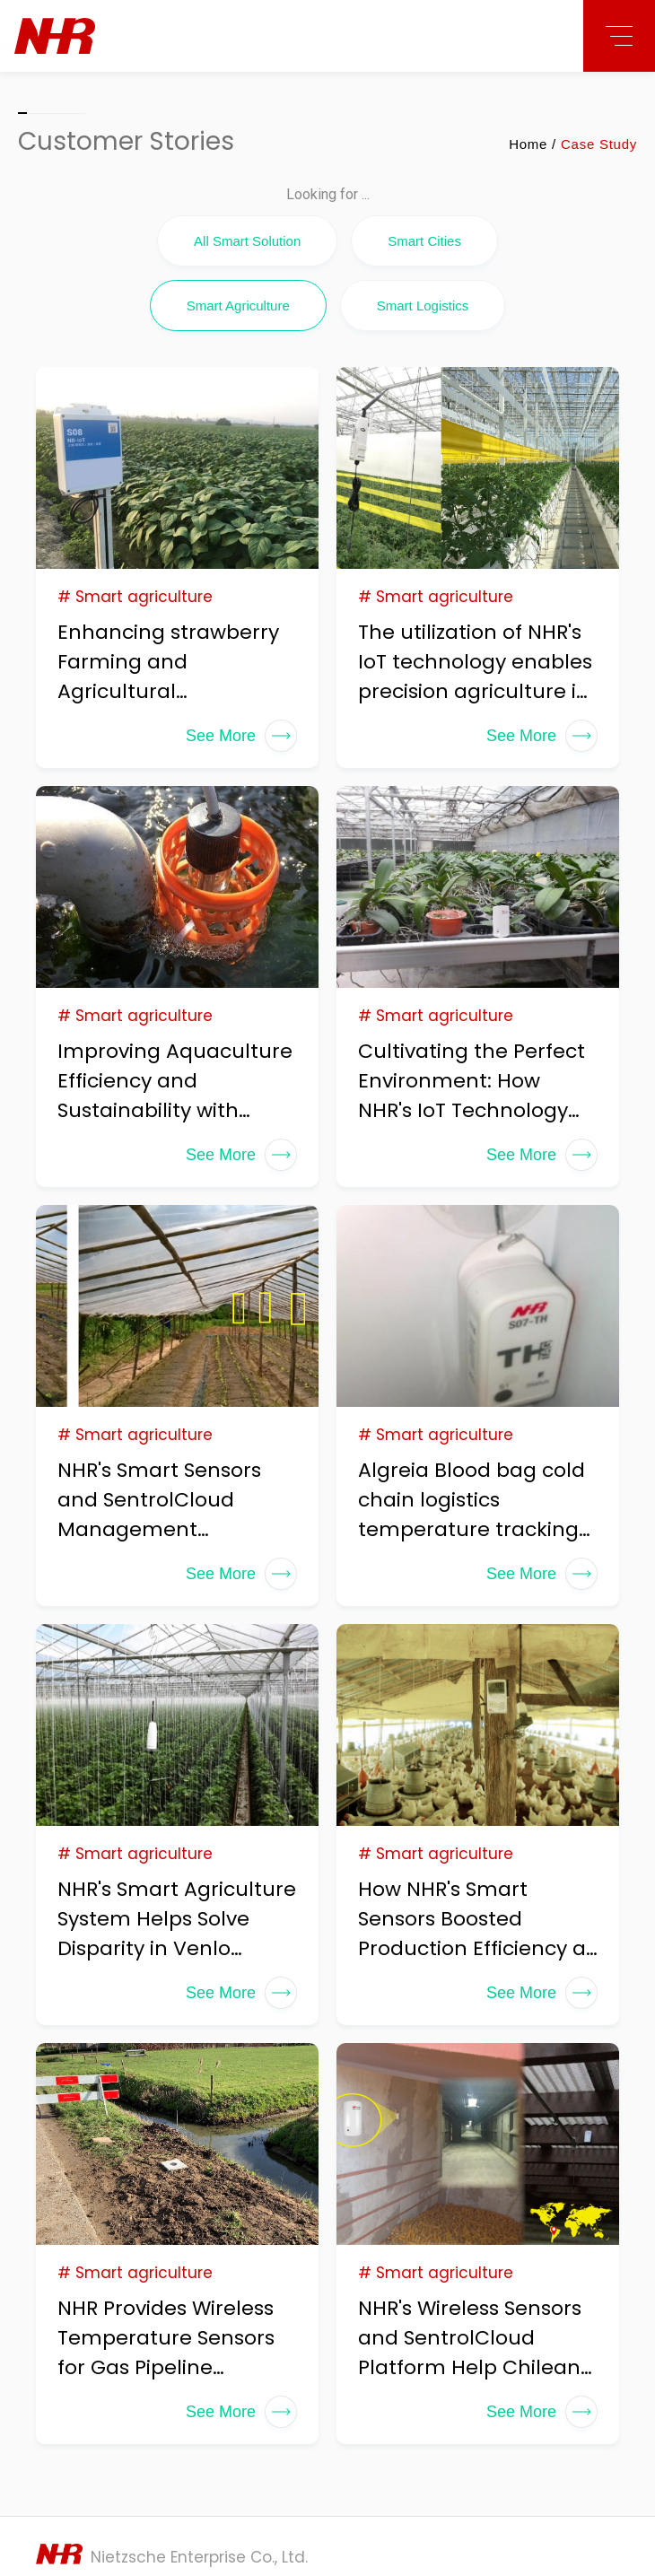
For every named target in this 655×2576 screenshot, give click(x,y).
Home (528, 144)
